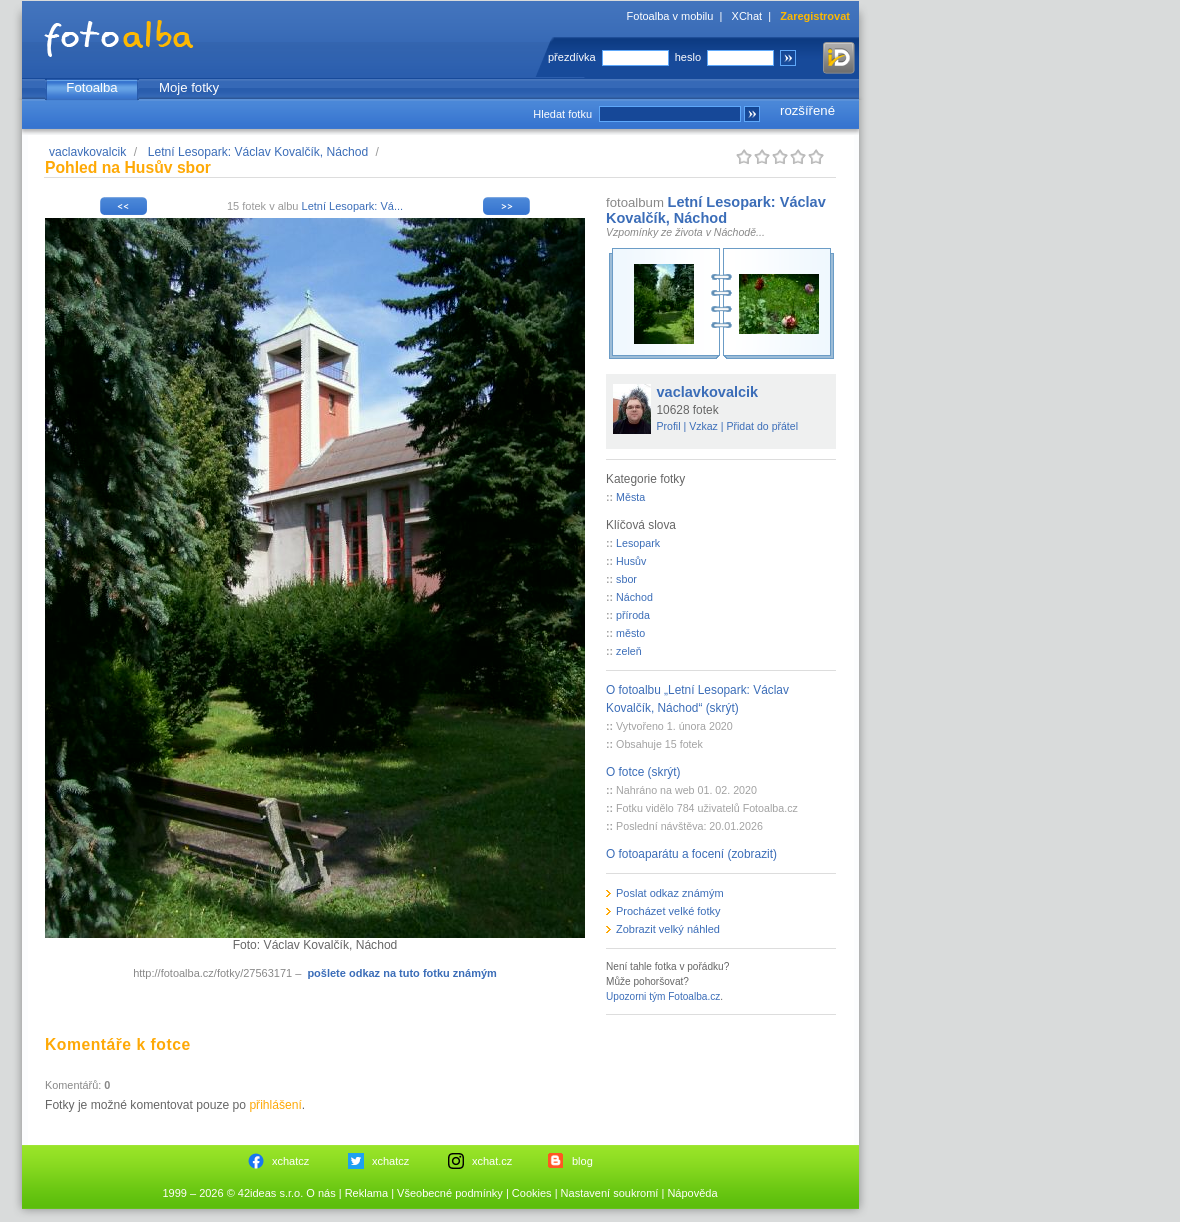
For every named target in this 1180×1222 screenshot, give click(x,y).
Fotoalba (91, 87)
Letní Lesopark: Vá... (353, 206)
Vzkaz (703, 426)
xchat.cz (492, 1161)
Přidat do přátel (762, 426)
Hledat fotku (562, 114)
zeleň (629, 651)
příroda (633, 615)
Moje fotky (189, 87)
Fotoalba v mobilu (670, 16)
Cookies (532, 1193)
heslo (688, 57)
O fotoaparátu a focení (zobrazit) (691, 854)
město (630, 633)
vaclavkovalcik (87, 152)
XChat (747, 16)
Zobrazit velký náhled (668, 929)
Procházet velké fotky (668, 911)
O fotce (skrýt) (643, 772)
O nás (320, 1193)
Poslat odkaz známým (670, 893)
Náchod (634, 597)
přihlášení (275, 1105)
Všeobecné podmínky (450, 1193)
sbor (626, 579)
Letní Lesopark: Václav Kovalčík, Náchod (258, 152)
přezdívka (572, 57)
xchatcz (290, 1161)
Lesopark (638, 543)
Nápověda (692, 1193)
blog (582, 1161)
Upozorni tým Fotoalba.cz (663, 996)
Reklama (366, 1193)
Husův (631, 561)
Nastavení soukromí (610, 1193)
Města (630, 497)
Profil (669, 426)
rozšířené (807, 110)
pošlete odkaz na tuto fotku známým (401, 973)
